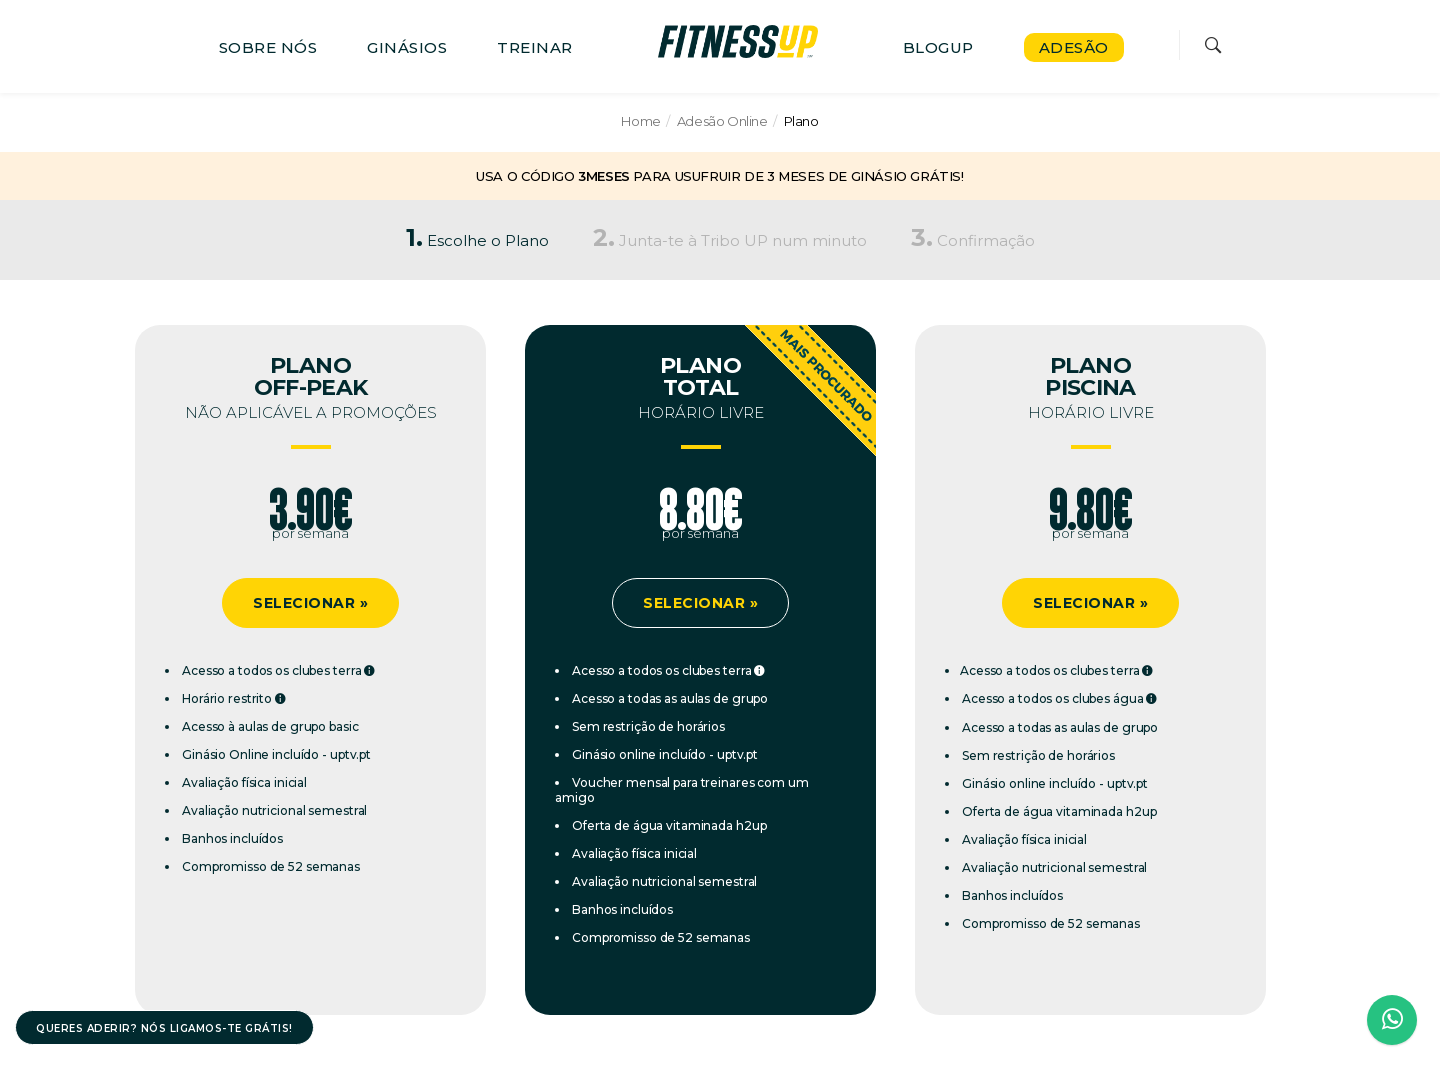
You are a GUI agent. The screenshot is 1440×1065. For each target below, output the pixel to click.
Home (640, 121)
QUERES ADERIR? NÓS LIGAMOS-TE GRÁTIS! (164, 1028)
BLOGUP (938, 47)
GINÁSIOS (407, 47)
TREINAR (535, 47)
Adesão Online (722, 121)
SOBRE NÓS (268, 47)
